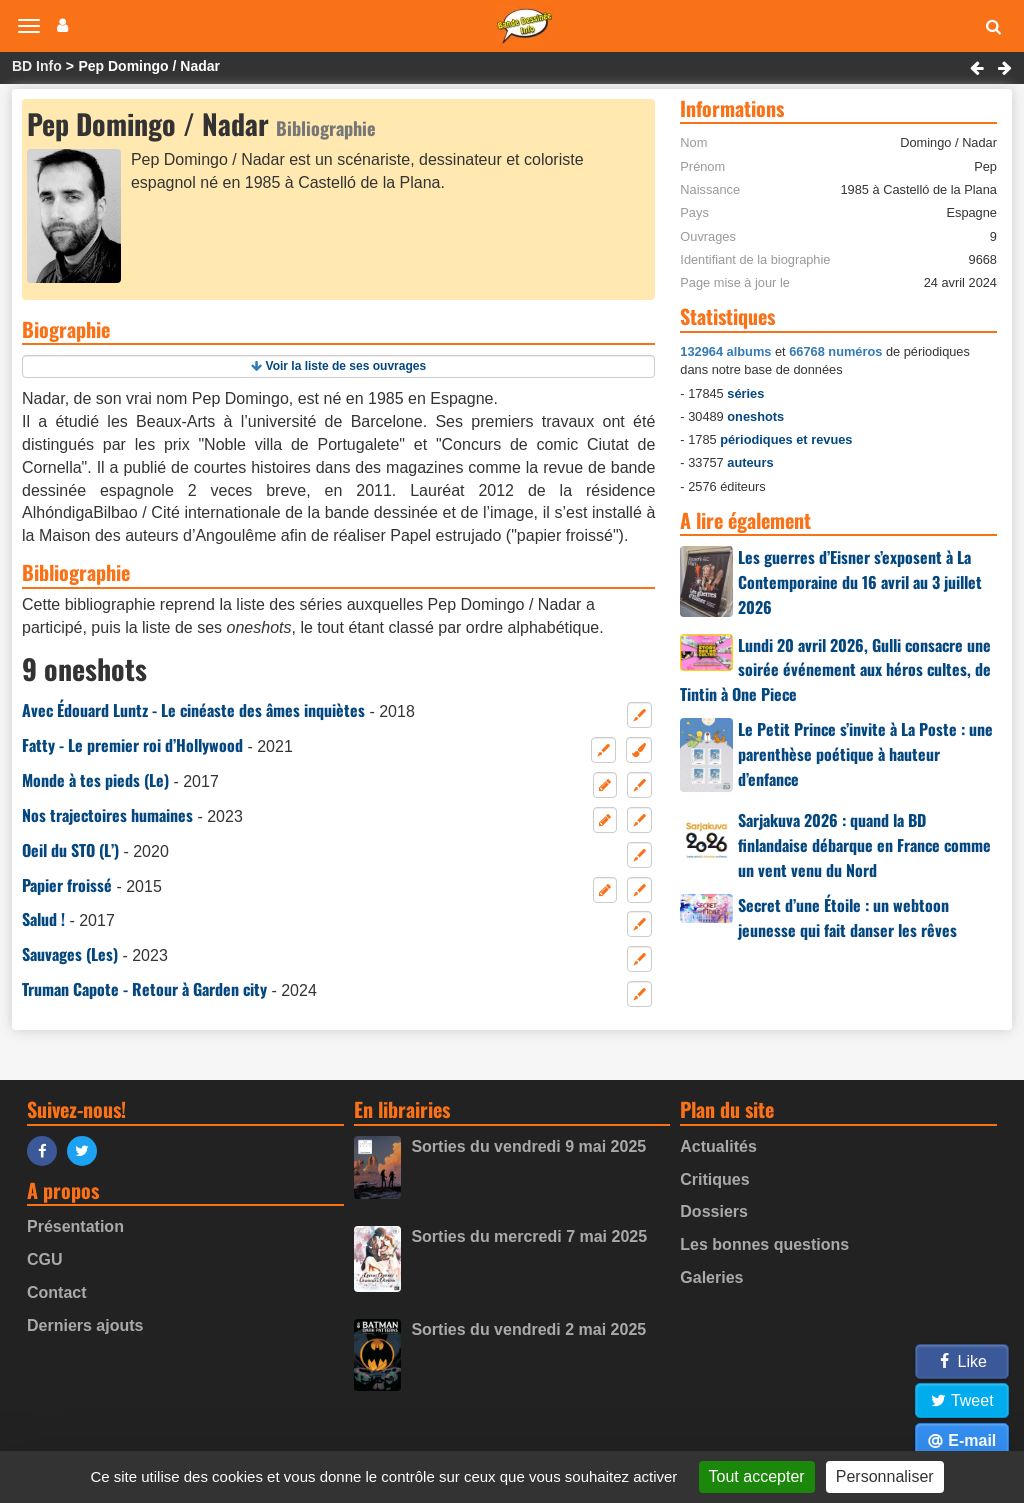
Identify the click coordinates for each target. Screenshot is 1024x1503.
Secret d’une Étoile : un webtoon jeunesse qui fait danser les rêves (847, 917)
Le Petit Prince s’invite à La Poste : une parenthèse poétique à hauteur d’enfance (865, 754)
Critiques (714, 1179)
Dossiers (714, 1211)
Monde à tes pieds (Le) (95, 780)
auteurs (750, 462)
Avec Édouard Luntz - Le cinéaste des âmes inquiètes (193, 710)
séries (745, 393)
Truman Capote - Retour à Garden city (144, 989)
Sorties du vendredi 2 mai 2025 (528, 1329)
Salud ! (43, 919)
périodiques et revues (786, 439)
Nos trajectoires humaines (107, 815)
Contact (57, 1292)
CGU (45, 1259)
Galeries (711, 1277)
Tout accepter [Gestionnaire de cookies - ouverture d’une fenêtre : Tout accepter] (757, 1476)
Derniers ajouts (85, 1325)
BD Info (37, 66)
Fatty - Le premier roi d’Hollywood (132, 745)
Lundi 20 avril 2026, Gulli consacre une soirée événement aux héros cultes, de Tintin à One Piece (835, 670)
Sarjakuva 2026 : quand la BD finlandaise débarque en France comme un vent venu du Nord (864, 845)
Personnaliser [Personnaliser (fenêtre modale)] (885, 1476)
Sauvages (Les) (70, 954)
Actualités (718, 1146)
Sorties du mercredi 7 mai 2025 (529, 1236)
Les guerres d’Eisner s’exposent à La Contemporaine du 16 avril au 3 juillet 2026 (860, 582)
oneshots (755, 416)
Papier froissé (67, 885)
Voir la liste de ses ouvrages (346, 366)
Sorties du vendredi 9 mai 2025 (528, 1146)
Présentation (75, 1226)
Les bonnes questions (764, 1244)
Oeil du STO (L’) (70, 850)
